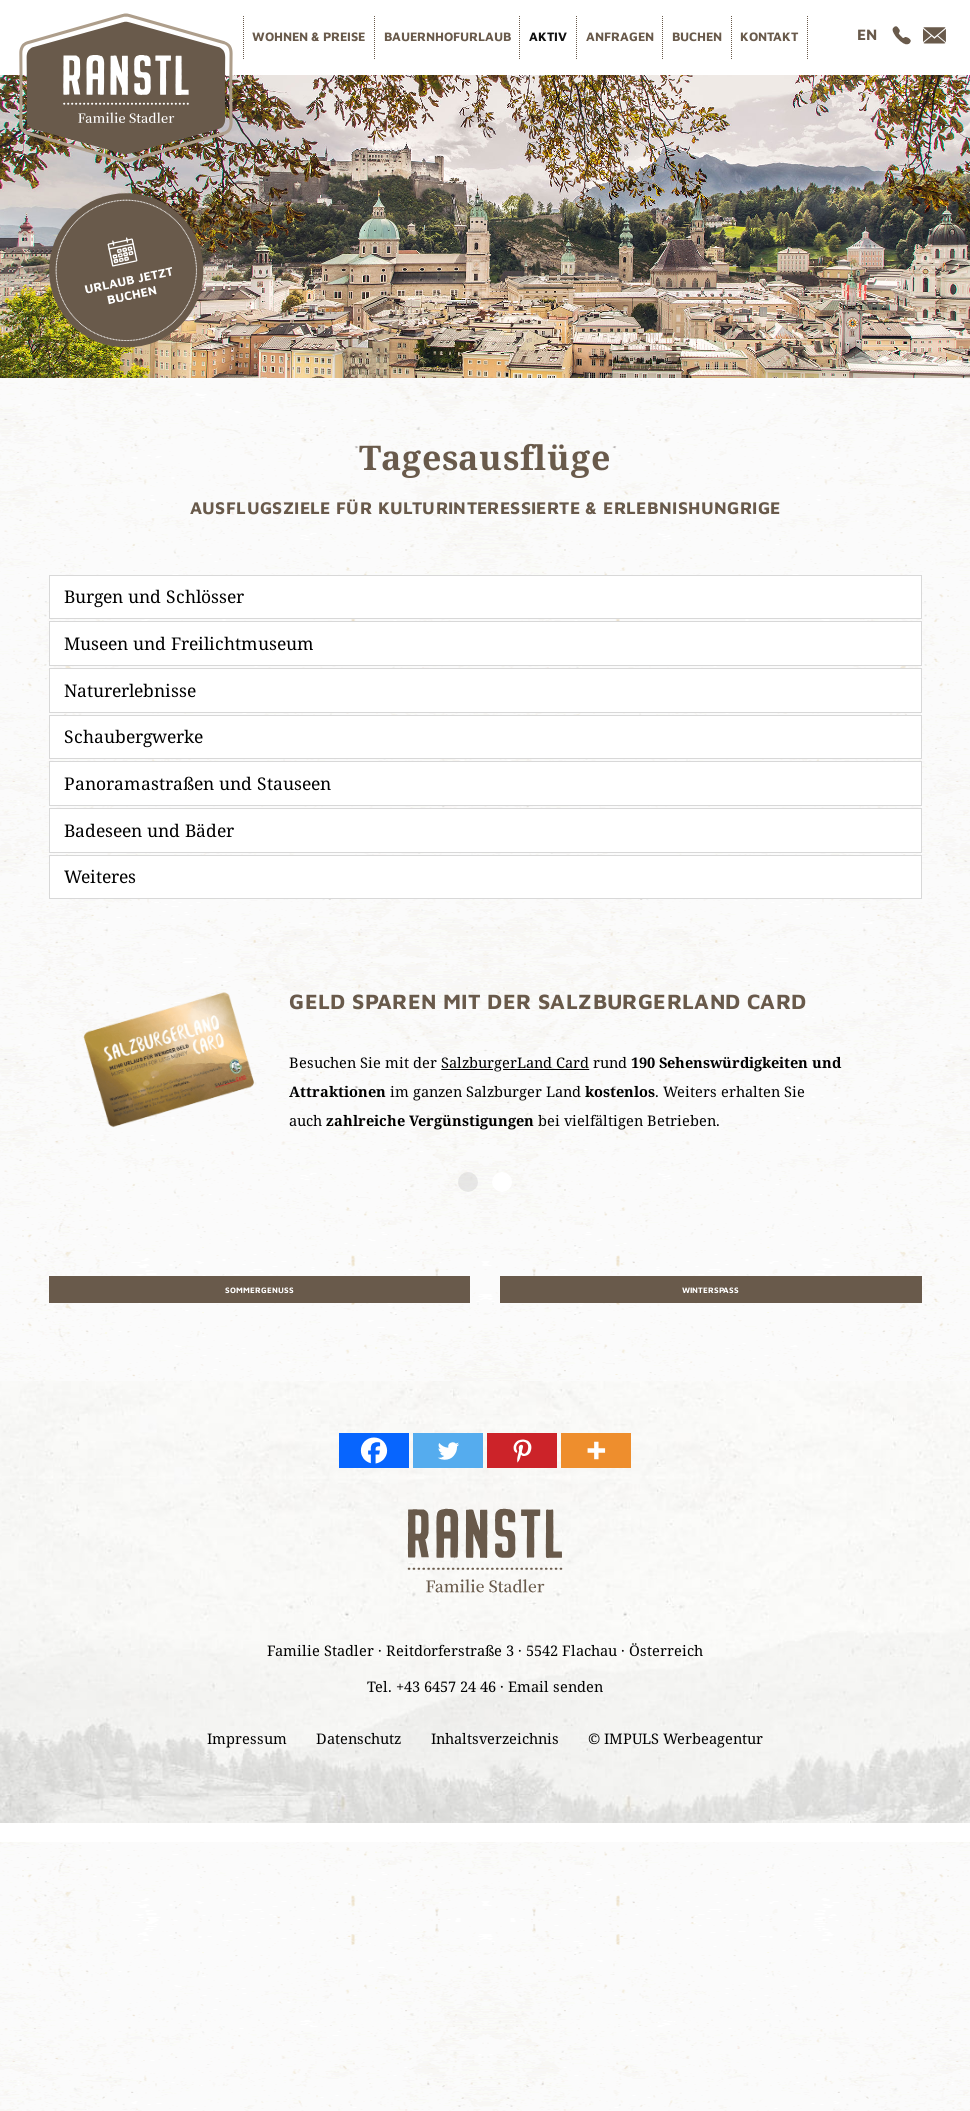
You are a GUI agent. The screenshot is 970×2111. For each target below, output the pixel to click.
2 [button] (502, 1182)
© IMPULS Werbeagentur (675, 1749)
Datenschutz (358, 1749)
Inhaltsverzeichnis (495, 1749)
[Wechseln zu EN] (867, 34)
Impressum (247, 1749)
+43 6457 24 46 (446, 1697)
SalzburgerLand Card (515, 1062)
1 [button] (468, 1182)
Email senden (555, 1697)
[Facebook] (374, 1461)
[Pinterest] (522, 1461)
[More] (596, 1461)
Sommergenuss (259, 1293)
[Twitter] (448, 1461)
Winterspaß (711, 1293)
